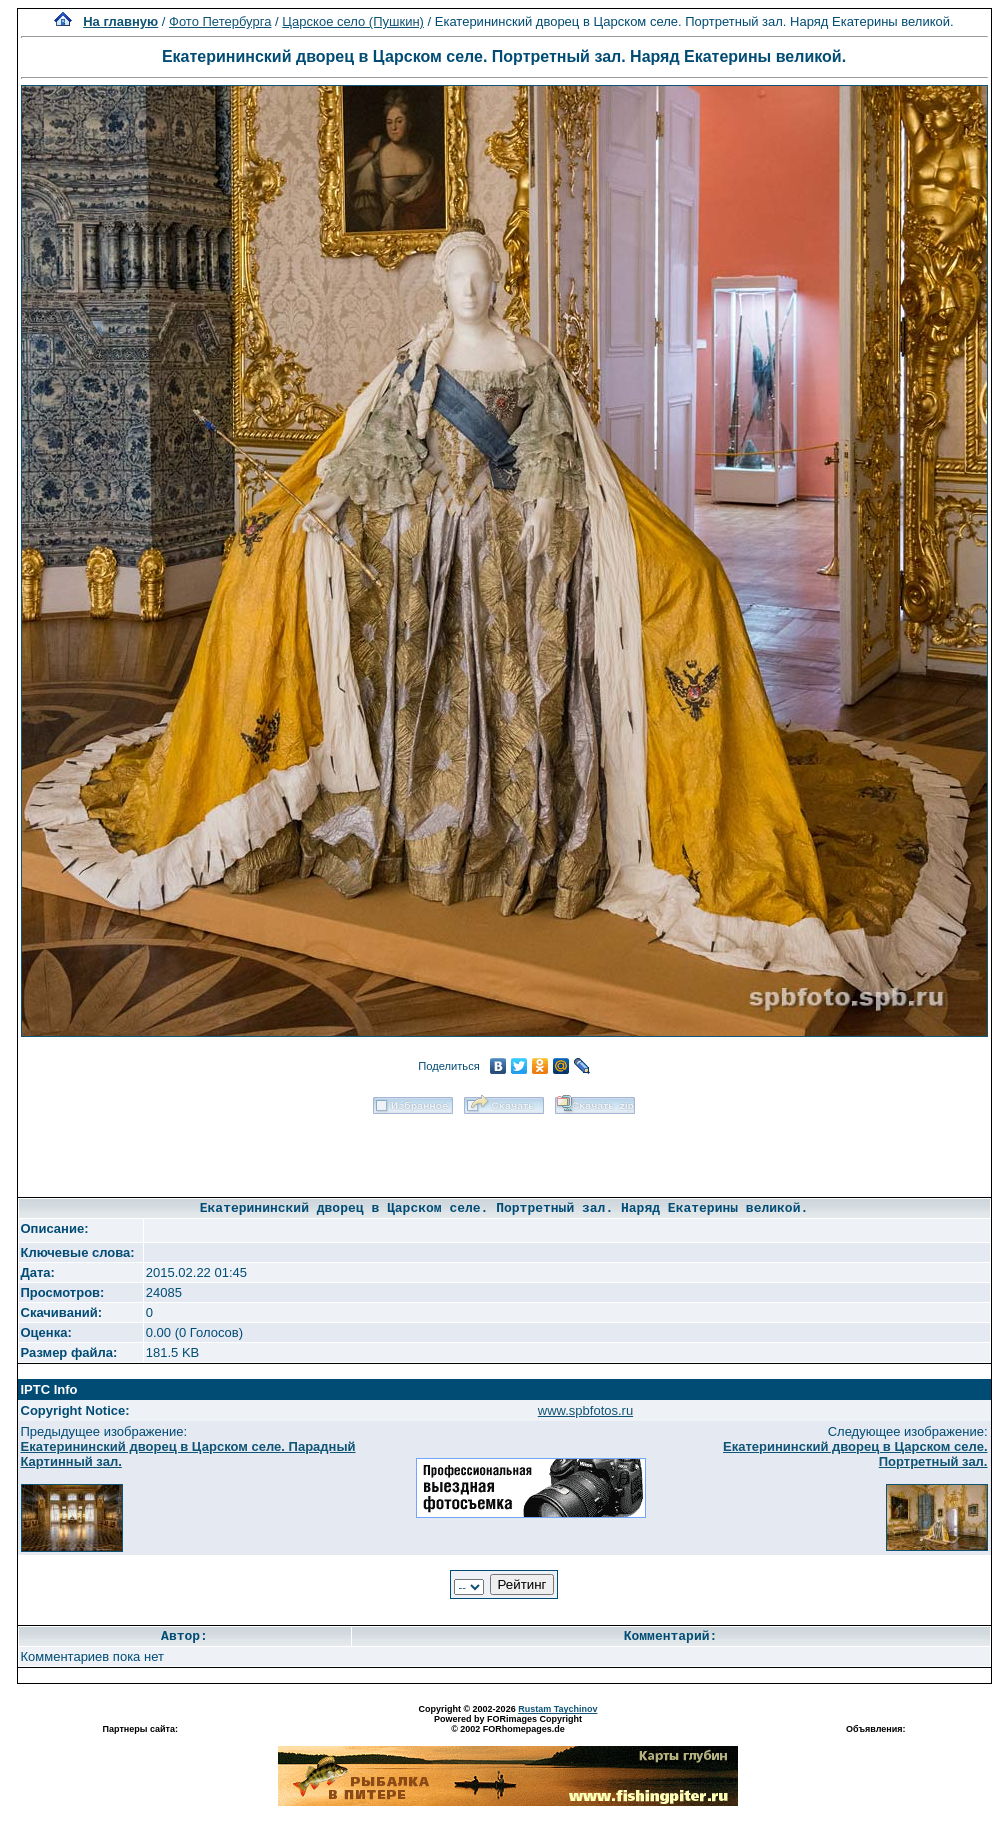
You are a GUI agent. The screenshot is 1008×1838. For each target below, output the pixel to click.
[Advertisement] (504, 1149)
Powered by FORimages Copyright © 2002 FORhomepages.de (508, 1724)
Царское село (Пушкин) (353, 21)
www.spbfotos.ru (585, 1410)
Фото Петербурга (220, 21)
